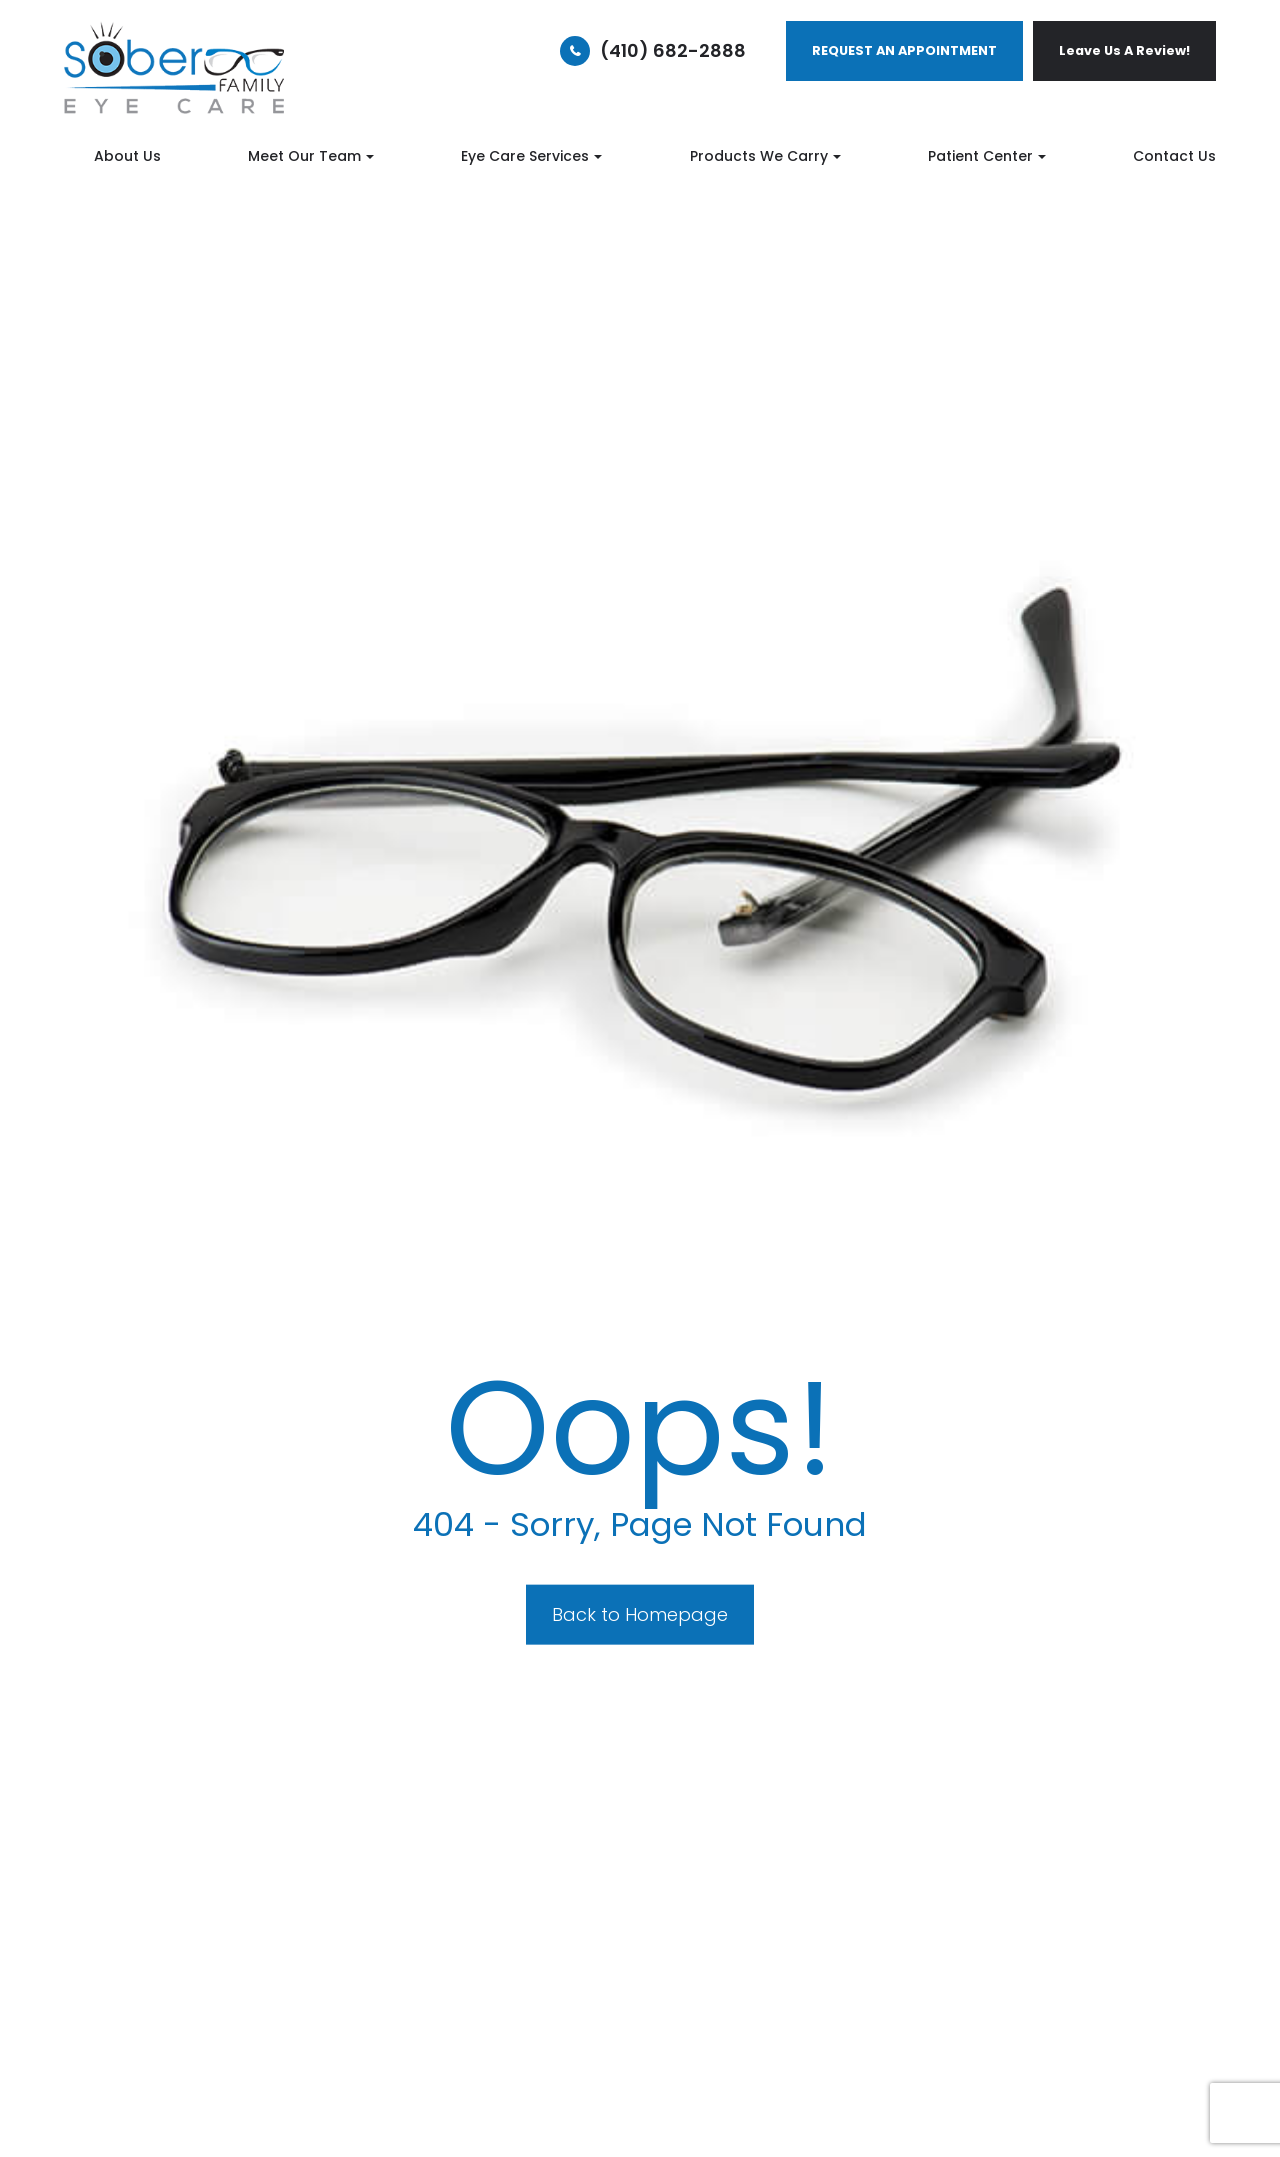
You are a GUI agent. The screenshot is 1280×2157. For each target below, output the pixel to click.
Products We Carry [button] (765, 156)
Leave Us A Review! (1124, 50)
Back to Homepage (640, 1614)
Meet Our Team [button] (311, 156)
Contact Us (1174, 156)
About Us (127, 156)
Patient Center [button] (987, 156)
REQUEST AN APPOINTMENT (904, 50)
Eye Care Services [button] (531, 156)
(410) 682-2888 (673, 50)
